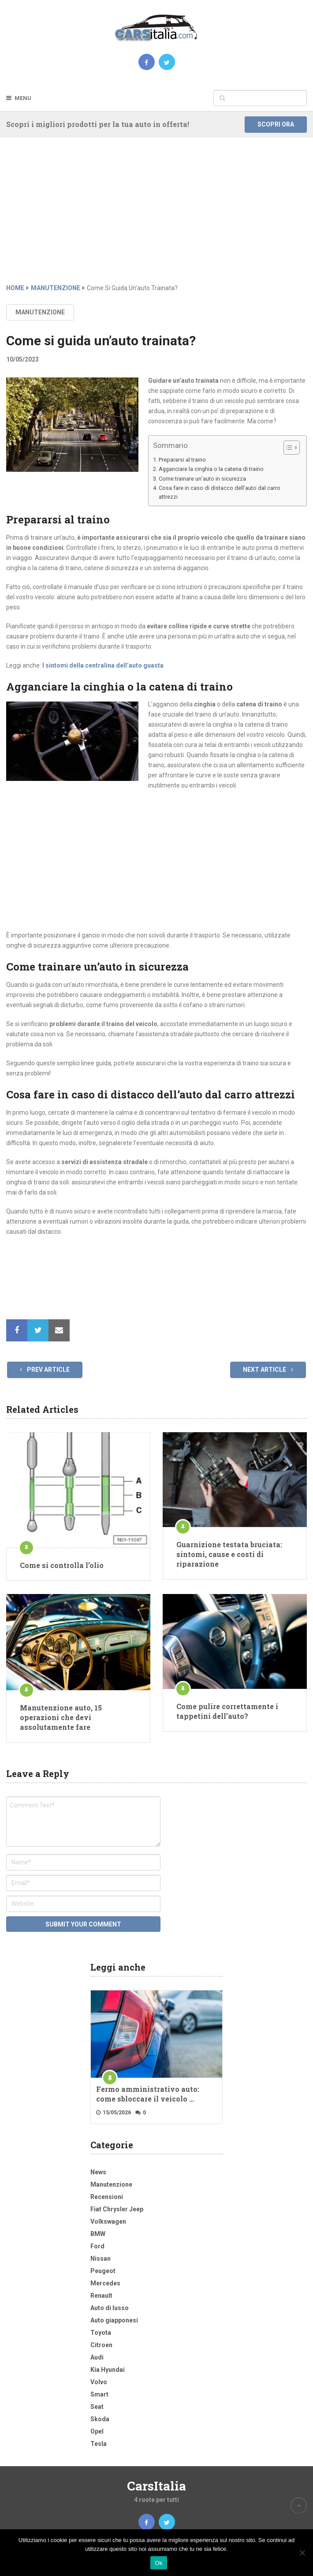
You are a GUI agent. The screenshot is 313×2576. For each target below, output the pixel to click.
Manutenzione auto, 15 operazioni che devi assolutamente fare (61, 1717)
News (98, 2172)
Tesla (98, 2443)
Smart (99, 2394)
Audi (97, 2357)
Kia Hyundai (107, 2369)
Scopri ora (275, 124)
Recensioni (106, 2196)
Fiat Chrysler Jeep (116, 2209)
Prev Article (45, 1369)
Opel (97, 2431)
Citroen (101, 2344)
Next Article (268, 1369)
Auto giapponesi (114, 2320)
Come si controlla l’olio (62, 1565)
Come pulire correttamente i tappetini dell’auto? (227, 1711)
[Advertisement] (156, 217)
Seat (97, 2406)
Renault (101, 2295)
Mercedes (105, 2283)
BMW (97, 2233)
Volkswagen (108, 2221)
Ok (158, 2563)
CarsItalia (156, 2486)
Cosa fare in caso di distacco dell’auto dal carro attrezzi (219, 492)
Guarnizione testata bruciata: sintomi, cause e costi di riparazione (229, 1554)
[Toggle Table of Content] (287, 447)
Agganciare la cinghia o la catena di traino (211, 469)
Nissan (100, 2258)
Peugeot (103, 2270)
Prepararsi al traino (182, 459)
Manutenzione (40, 312)
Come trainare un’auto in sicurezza (202, 478)
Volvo (98, 2382)
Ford (97, 2246)
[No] (302, 2552)
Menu (23, 98)
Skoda (99, 2419)
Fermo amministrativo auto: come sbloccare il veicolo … (147, 2093)
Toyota (100, 2332)
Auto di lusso (109, 2307)
